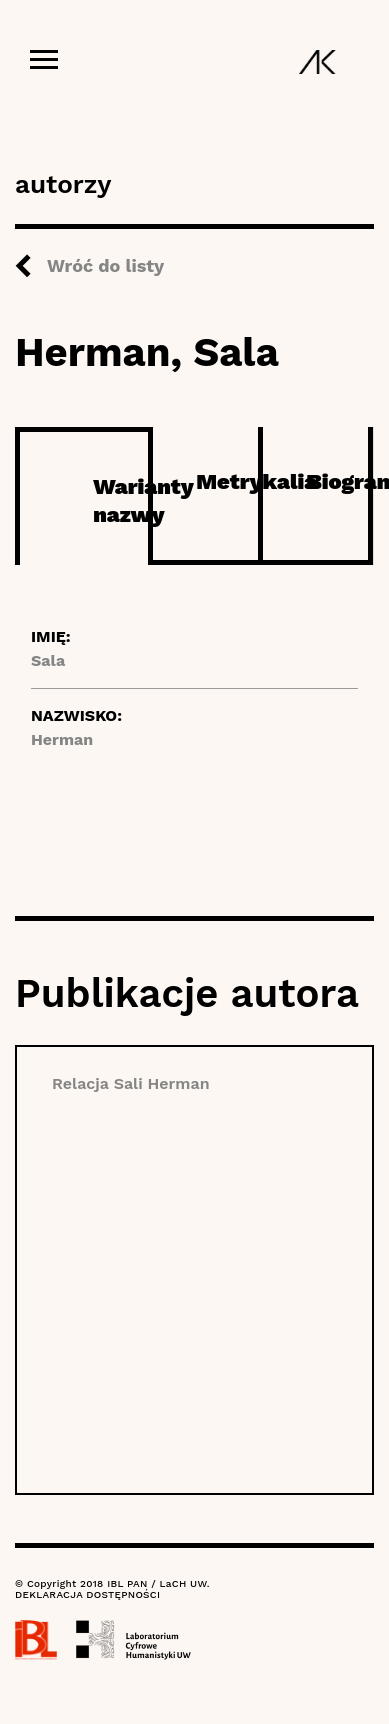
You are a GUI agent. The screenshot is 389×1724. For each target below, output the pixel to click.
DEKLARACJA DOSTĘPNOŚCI (87, 1594)
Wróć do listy (105, 265)
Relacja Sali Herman (131, 1083)
